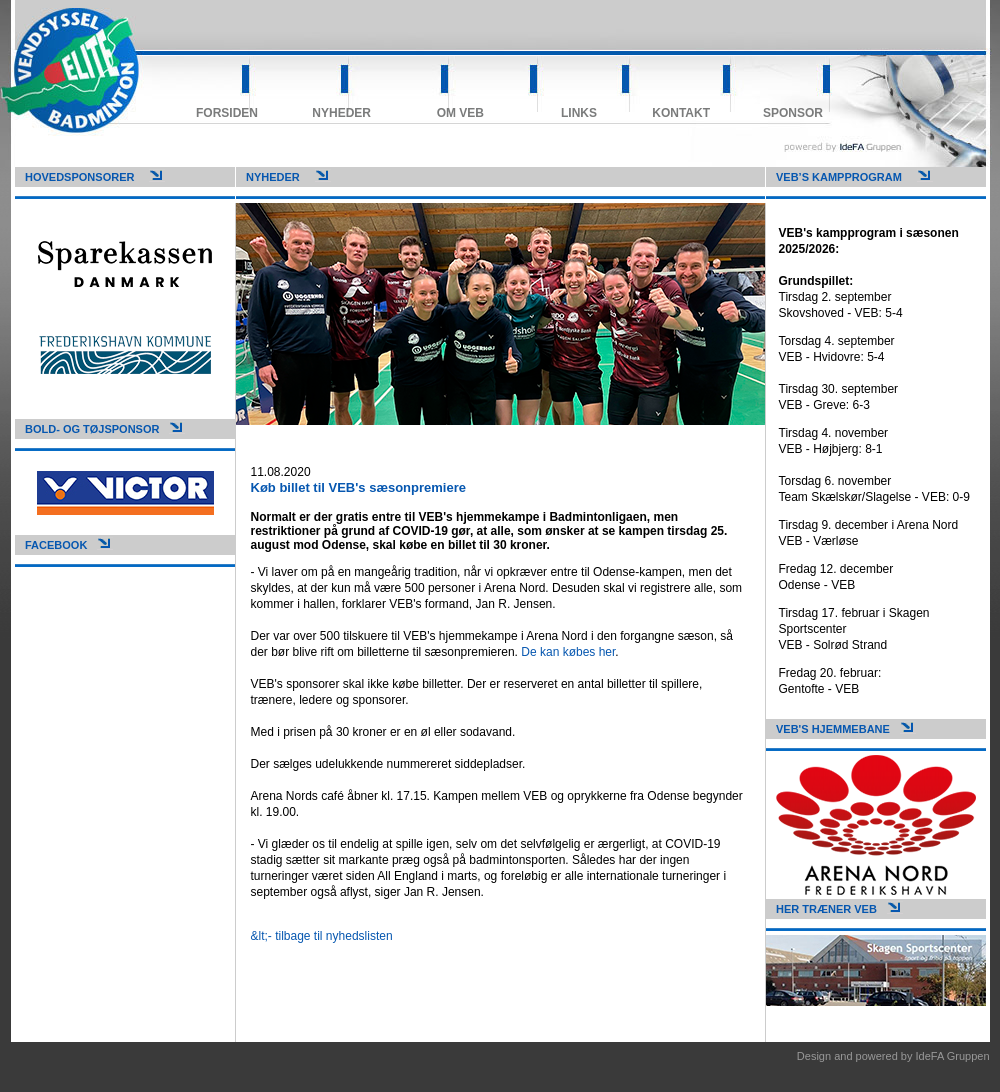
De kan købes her (568, 652)
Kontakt (681, 113)
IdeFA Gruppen (953, 1056)
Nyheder (341, 113)
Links (579, 113)
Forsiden (227, 113)
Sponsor (793, 113)
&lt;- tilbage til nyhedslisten (322, 936)
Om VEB (460, 113)
